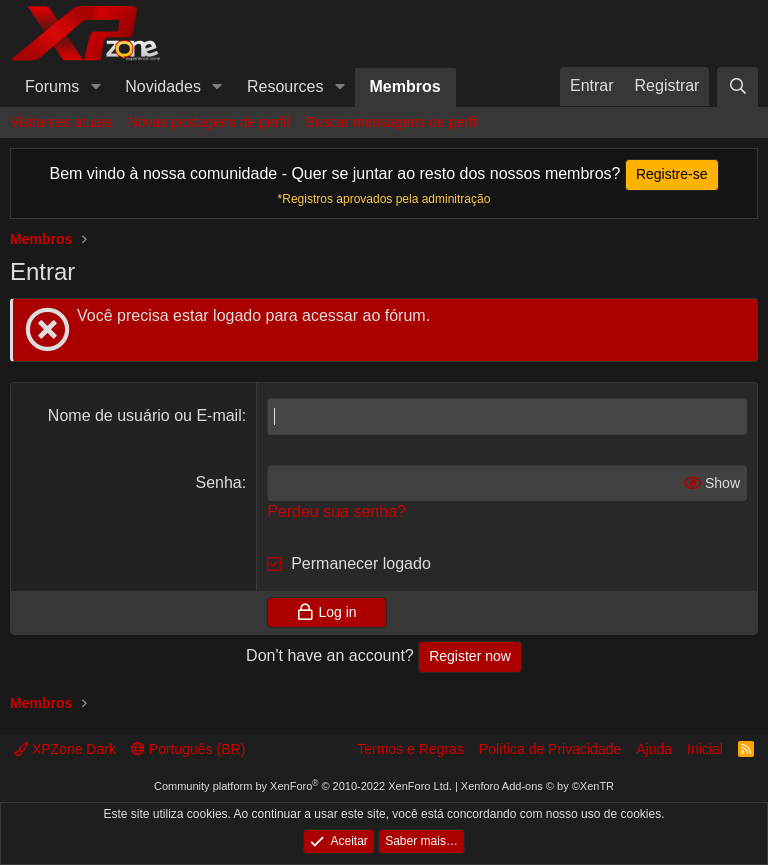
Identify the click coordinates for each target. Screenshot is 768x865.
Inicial (705, 749)
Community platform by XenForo (303, 786)
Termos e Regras (410, 749)
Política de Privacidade (550, 749)
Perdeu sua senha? (336, 511)
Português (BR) (188, 749)
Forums (52, 86)
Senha (218, 482)
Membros (405, 86)
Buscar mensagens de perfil (393, 122)
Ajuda (654, 749)
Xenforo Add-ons (537, 786)
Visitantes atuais (61, 122)
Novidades (163, 86)
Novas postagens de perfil (209, 122)
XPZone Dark (65, 749)
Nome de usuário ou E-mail (145, 415)
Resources (285, 86)
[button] (95, 87)
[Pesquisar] (737, 86)
